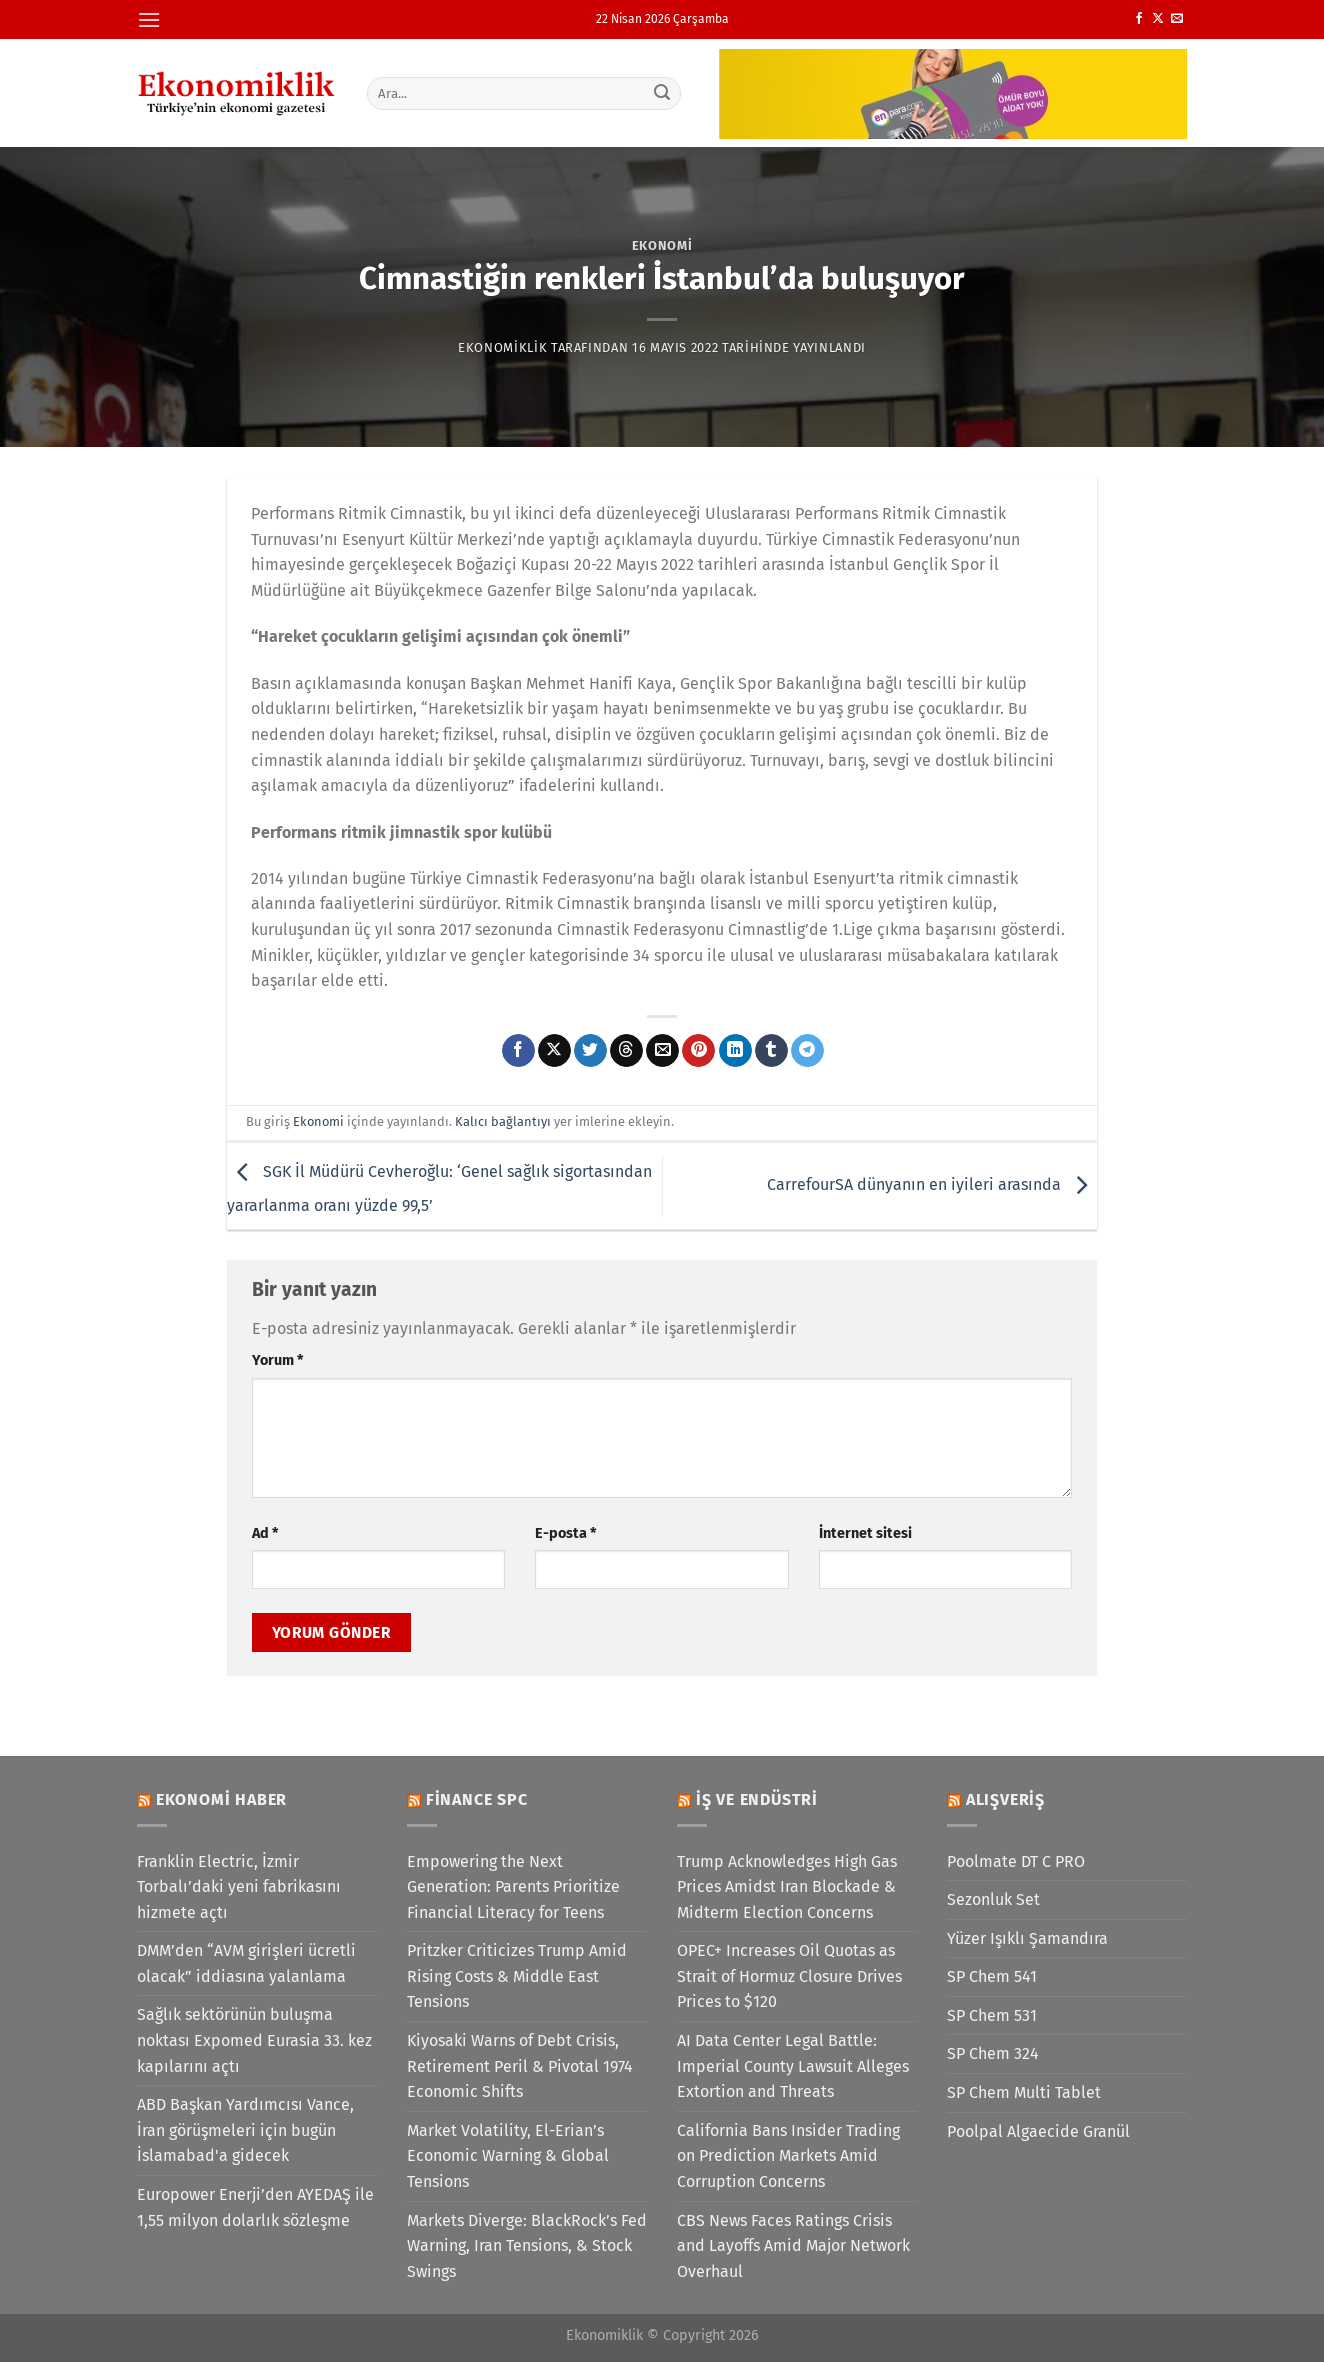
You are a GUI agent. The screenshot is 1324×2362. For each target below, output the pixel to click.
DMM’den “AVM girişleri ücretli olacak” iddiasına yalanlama (246, 1963)
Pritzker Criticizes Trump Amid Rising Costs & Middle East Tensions (517, 1976)
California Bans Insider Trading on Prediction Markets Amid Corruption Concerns (788, 2156)
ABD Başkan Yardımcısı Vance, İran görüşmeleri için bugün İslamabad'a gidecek (245, 2130)
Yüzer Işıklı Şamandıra (1027, 1938)
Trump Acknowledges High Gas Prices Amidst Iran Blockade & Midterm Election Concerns (787, 1887)
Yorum (277, 1360)
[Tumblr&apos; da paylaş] (771, 1051)
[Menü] (149, 19)
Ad (265, 1533)
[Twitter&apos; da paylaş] (590, 1051)
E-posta (565, 1533)
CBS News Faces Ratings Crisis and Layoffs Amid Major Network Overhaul (793, 2246)
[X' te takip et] (1158, 19)
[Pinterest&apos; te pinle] (698, 1051)
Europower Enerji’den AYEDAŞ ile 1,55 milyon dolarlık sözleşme (255, 2207)
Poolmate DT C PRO (1016, 1861)
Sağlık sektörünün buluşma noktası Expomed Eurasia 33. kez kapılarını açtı (254, 2040)
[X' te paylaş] (554, 1051)
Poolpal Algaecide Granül (1038, 2131)
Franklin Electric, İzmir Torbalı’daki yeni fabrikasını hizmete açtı (239, 1887)
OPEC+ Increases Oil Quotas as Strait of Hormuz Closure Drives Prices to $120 (789, 1976)
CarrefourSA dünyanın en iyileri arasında (932, 1184)
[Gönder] (663, 93)
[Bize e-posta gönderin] (1177, 19)
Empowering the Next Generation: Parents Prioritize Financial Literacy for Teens (513, 1887)
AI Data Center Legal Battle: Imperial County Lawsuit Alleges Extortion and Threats (793, 2066)
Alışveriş (1005, 1799)
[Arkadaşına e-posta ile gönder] (662, 1051)
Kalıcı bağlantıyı (503, 1121)
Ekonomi (662, 245)
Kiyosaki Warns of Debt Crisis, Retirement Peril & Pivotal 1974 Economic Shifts (520, 2066)
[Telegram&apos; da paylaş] (807, 1051)
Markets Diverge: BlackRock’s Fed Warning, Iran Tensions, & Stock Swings (527, 2246)
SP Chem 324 (993, 2053)
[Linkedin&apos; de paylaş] (735, 1051)
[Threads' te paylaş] (626, 1051)
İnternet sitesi (865, 1533)
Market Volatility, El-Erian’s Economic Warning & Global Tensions (508, 2156)
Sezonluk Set (993, 1899)
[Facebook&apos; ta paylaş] (518, 1051)
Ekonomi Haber (221, 1799)
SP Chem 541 (992, 1976)
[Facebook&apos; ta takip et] (1139, 19)
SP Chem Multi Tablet (1024, 2092)
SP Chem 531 (992, 2015)
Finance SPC (477, 1799)
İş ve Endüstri (757, 1799)
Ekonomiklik (502, 347)
